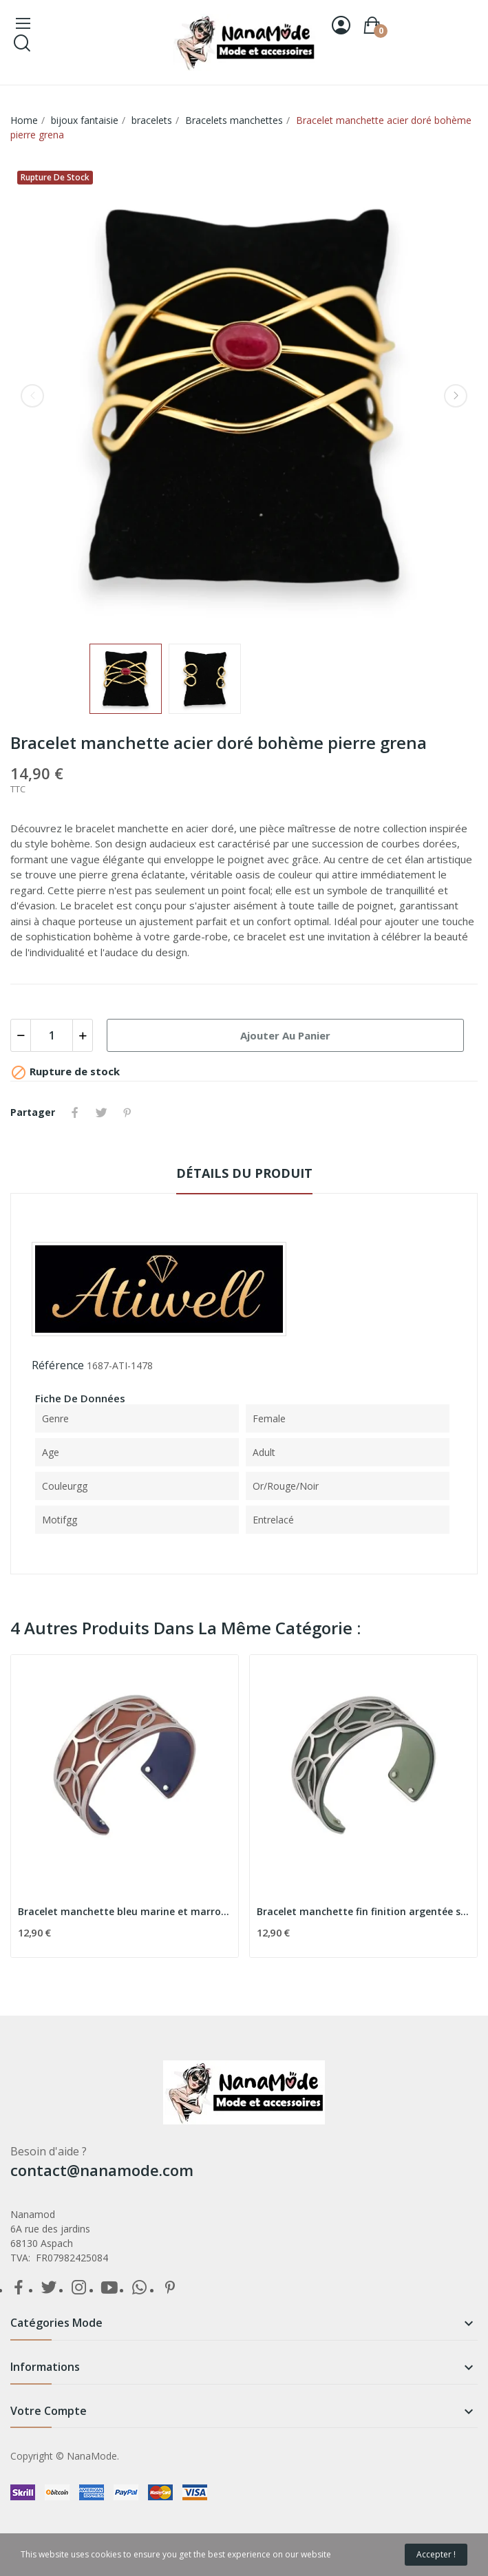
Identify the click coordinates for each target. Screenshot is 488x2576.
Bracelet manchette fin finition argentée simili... (363, 1911)
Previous (32, 396)
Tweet (101, 1112)
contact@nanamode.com (101, 2170)
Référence (58, 1365)
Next (455, 396)
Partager (75, 1112)
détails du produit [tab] (244, 1173)
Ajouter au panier (285, 1035)
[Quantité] (51, 1035)
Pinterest (127, 1112)
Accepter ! (436, 2554)
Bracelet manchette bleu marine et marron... (124, 1911)
